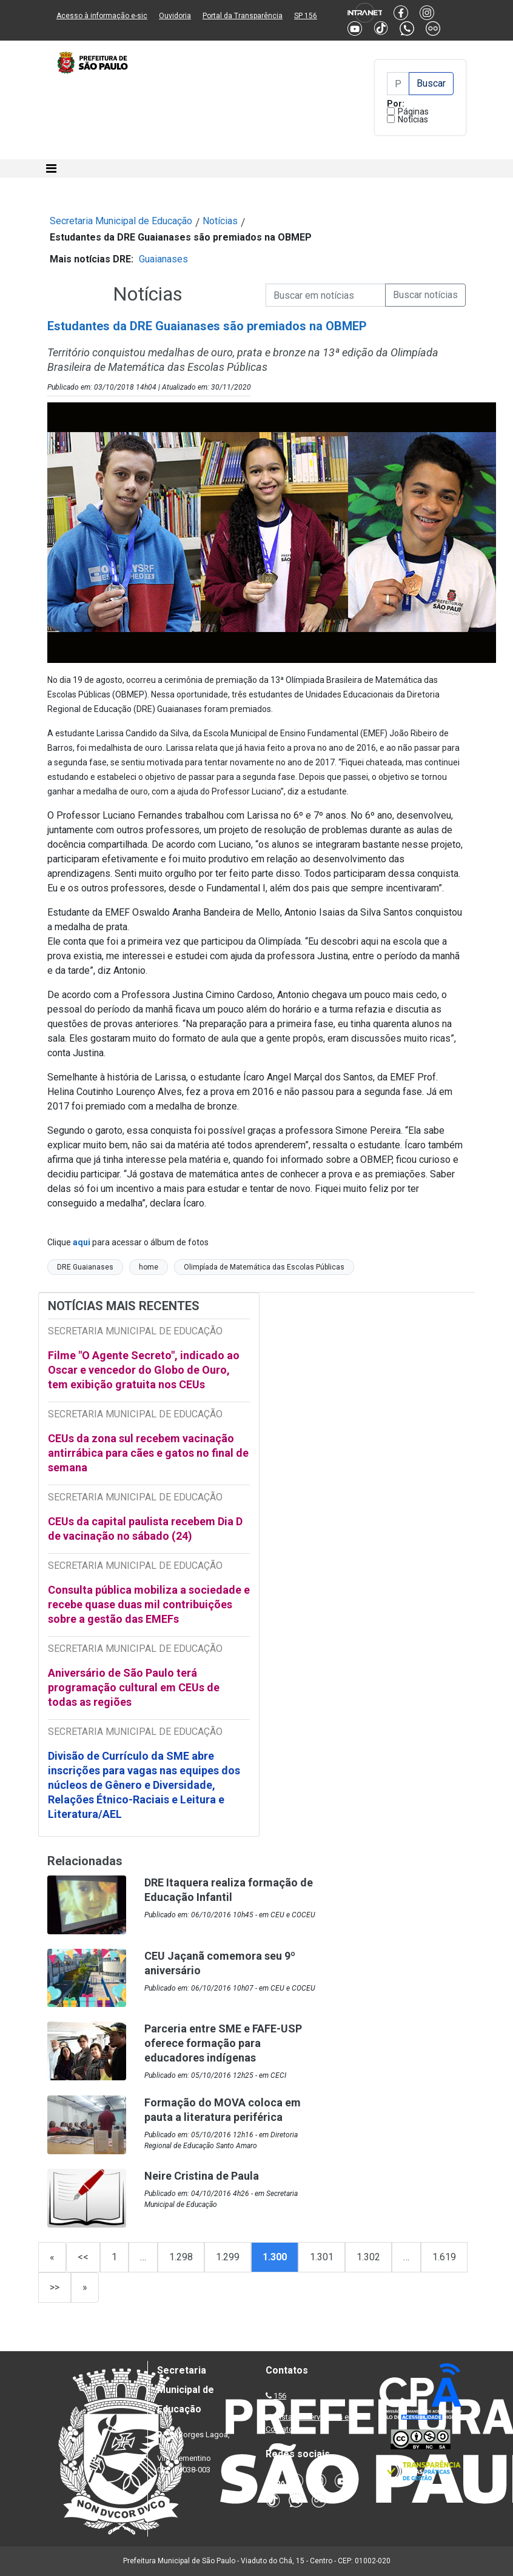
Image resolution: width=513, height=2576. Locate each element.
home (148, 1267)
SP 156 (305, 16)
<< (83, 2257)
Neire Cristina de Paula (201, 2175)
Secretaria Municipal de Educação (121, 221)
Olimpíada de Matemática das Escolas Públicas (264, 1267)
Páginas (413, 111)
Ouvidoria (175, 16)
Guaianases (163, 259)
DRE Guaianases (85, 1267)
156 (279, 2395)
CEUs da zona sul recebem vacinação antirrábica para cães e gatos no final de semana (148, 1453)
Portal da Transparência (243, 16)
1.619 (444, 2257)
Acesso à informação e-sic (101, 16)
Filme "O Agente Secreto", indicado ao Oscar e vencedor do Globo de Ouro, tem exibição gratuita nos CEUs (144, 1370)
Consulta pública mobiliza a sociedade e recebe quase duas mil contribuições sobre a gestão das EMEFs (149, 1604)
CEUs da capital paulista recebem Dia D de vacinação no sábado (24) (145, 1528)
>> (54, 2287)
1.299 (228, 2257)
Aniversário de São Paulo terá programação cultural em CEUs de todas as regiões (134, 1687)
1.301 (322, 2257)
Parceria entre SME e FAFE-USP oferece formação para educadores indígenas (223, 2043)
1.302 (368, 2257)
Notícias (413, 119)
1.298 (181, 2257)
